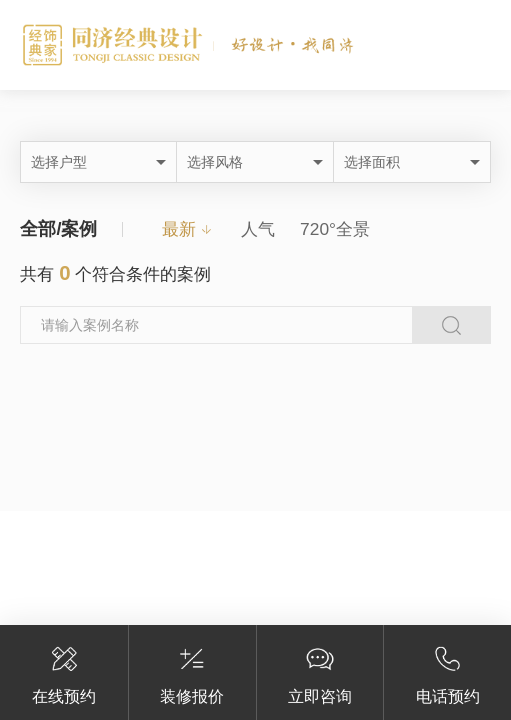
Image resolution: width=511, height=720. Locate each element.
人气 (258, 229)
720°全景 (335, 229)
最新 (179, 229)
